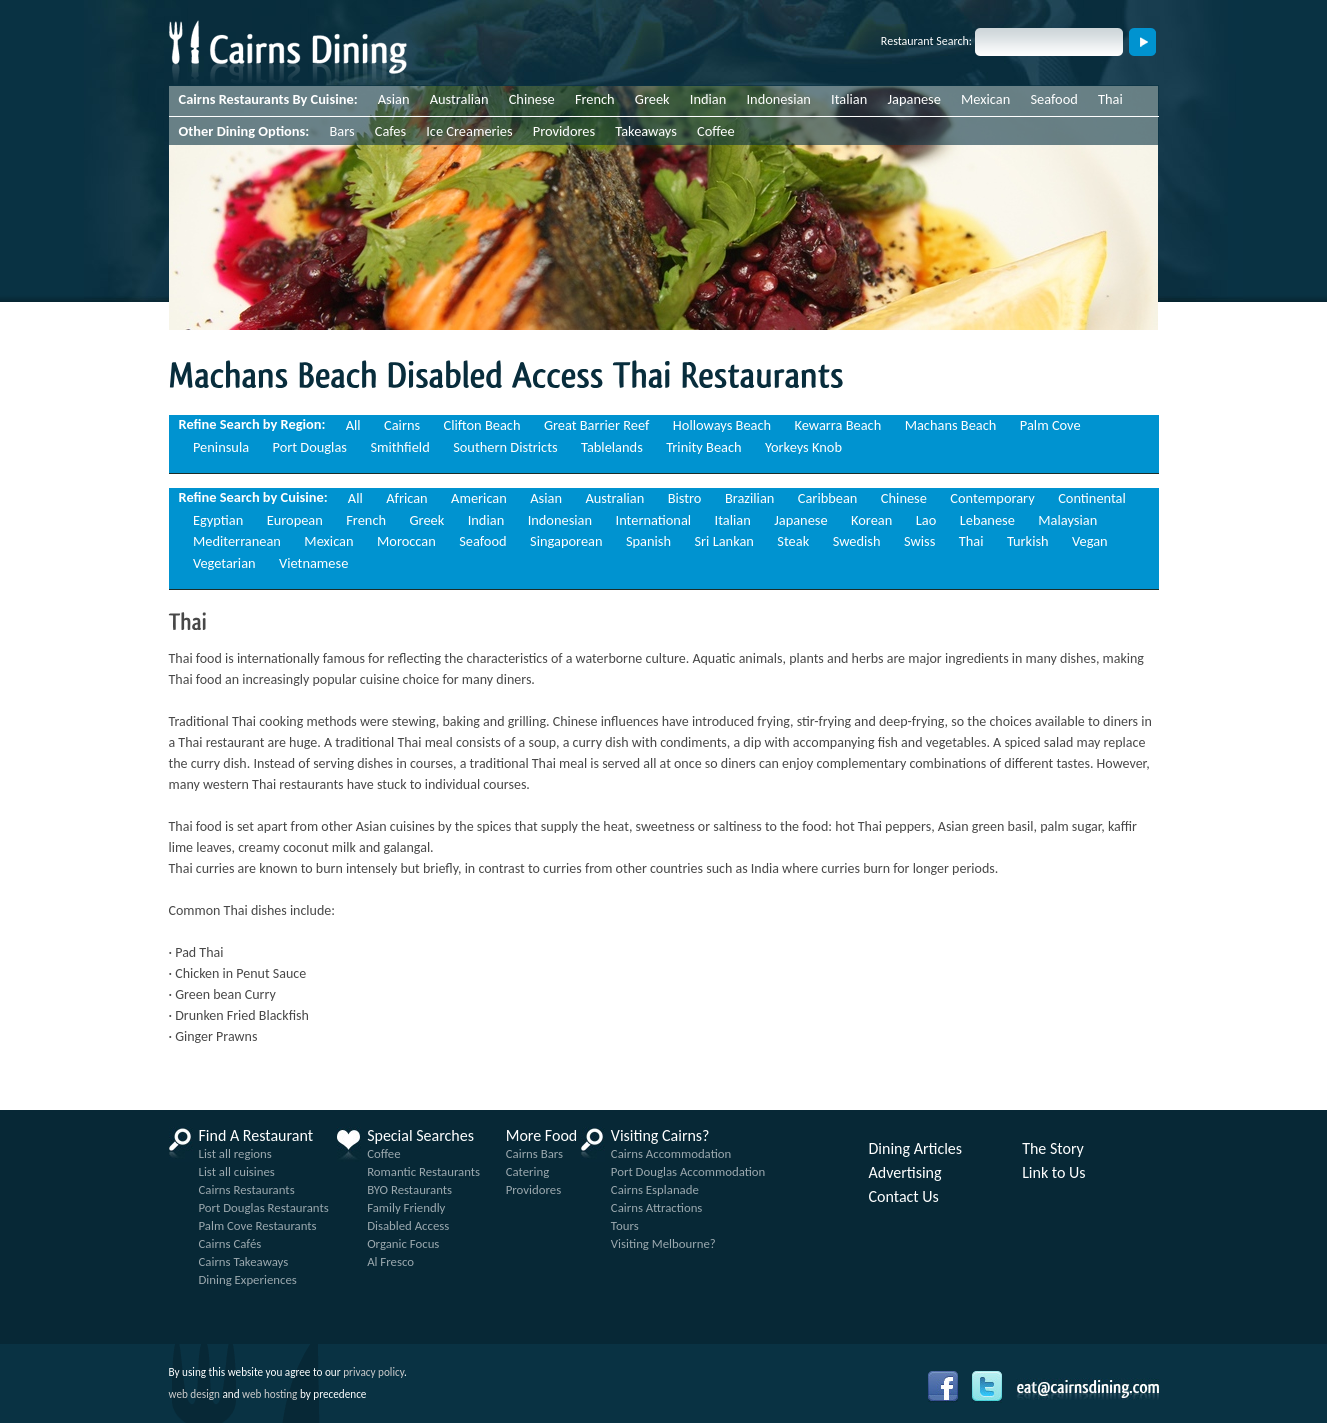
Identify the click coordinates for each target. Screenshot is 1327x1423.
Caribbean (828, 498)
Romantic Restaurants (423, 1171)
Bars (341, 131)
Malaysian (1067, 520)
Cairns (402, 425)
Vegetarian (224, 563)
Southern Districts (505, 447)
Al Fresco (390, 1261)
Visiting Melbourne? (663, 1243)
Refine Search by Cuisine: (253, 497)
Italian (849, 99)
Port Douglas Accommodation (688, 1171)
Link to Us (1053, 1173)
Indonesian (778, 99)
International (654, 520)
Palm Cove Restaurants (258, 1225)
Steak (793, 541)
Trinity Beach (703, 447)
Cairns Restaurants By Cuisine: (268, 99)
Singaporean (566, 541)
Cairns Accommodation (671, 1153)
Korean (871, 520)
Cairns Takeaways (244, 1261)
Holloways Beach (722, 425)
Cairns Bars (534, 1153)
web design (194, 1394)
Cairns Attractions (657, 1207)
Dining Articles (916, 1149)
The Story (1053, 1149)
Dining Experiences (248, 1279)
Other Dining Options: (244, 131)
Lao (926, 520)
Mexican (985, 99)
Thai (1110, 99)
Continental (1092, 498)
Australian (459, 99)
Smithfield (399, 447)
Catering (528, 1171)
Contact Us (904, 1197)
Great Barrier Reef (597, 425)
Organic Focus (403, 1243)
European (295, 520)
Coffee (716, 131)
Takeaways (646, 131)
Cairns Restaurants (247, 1189)
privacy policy (373, 1372)
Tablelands (612, 447)
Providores (564, 131)
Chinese (532, 99)
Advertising (905, 1173)
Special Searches (420, 1136)
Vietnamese (313, 563)
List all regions (235, 1153)
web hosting (269, 1394)
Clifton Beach (482, 425)
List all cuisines (237, 1171)
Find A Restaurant (256, 1136)
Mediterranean (237, 541)
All (353, 425)
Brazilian (750, 498)
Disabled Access (408, 1225)
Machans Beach (951, 425)
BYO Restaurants (409, 1189)
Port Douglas (310, 447)
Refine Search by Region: (252, 424)
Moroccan (406, 541)
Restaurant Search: (926, 41)
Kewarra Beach (838, 425)
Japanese (913, 99)
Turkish (1028, 541)
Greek (652, 99)
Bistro (685, 498)
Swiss (919, 541)
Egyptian (218, 520)
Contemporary (992, 498)
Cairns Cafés (230, 1243)
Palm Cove (1050, 425)
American (479, 498)
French (595, 99)
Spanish (648, 541)
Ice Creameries (469, 131)
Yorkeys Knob (803, 447)
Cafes (390, 131)
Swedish (857, 541)
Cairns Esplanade (655, 1189)
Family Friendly (406, 1207)
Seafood (1053, 99)
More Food (541, 1136)
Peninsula (221, 447)
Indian (708, 99)
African (406, 498)
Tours (625, 1225)
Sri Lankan (723, 541)
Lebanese (987, 520)
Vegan (1090, 541)
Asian (394, 99)
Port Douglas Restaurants (264, 1207)
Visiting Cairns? (660, 1136)
